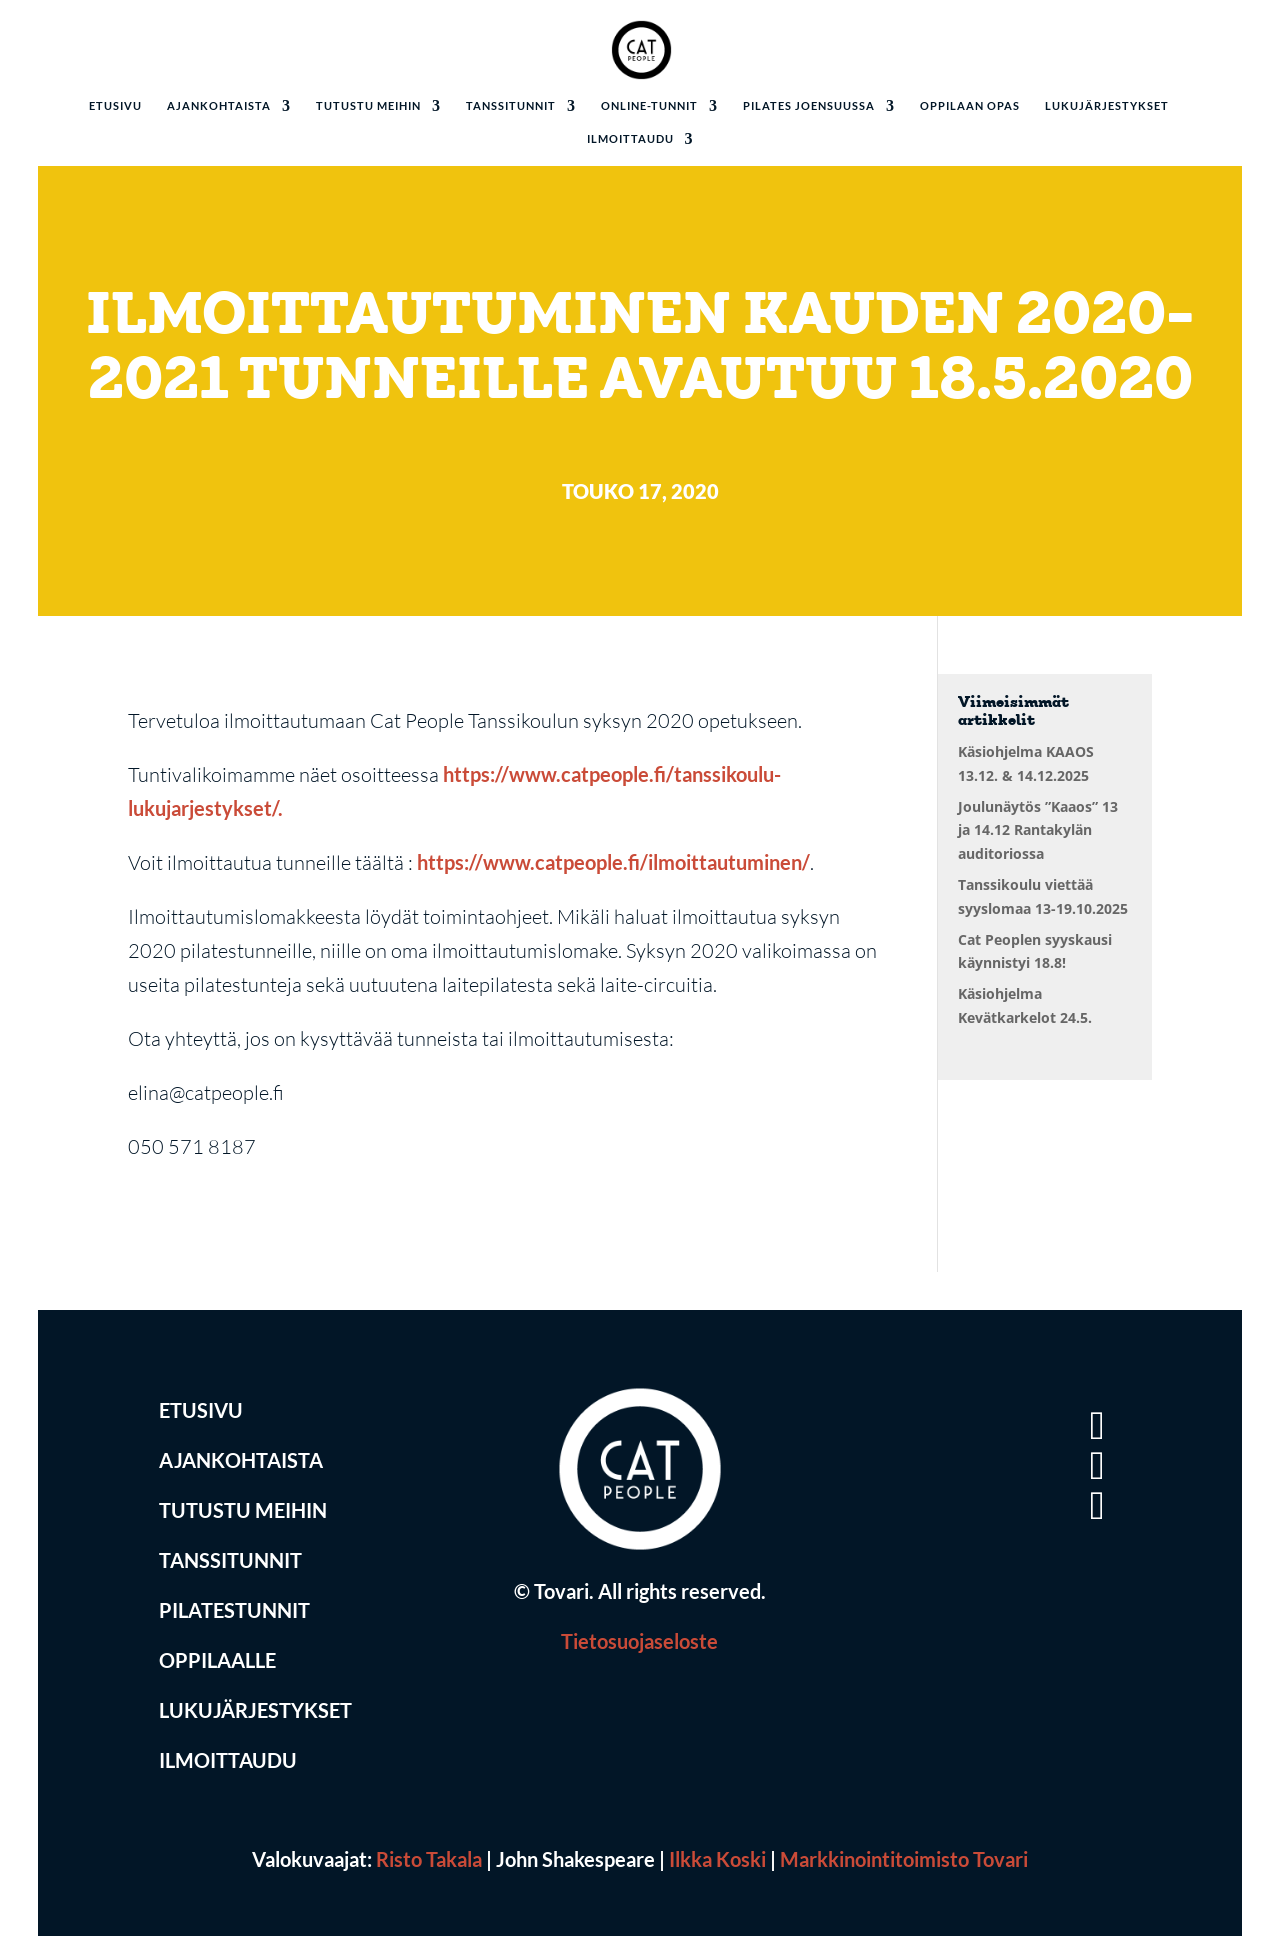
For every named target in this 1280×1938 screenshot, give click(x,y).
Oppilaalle (217, 1664)
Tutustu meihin (368, 106)
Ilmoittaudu (630, 139)
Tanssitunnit (511, 106)
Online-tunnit (649, 106)
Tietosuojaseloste (639, 1644)
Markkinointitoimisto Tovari (904, 1862)
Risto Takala (429, 1862)
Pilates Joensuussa (809, 106)
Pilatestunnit (234, 1614)
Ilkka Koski (717, 1862)
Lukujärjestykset (1107, 106)
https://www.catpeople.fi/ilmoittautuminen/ (613, 865)
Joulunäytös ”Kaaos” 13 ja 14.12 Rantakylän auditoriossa (1038, 830)
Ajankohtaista (219, 106)
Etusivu (115, 106)
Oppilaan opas (970, 106)
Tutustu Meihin (243, 1514)
